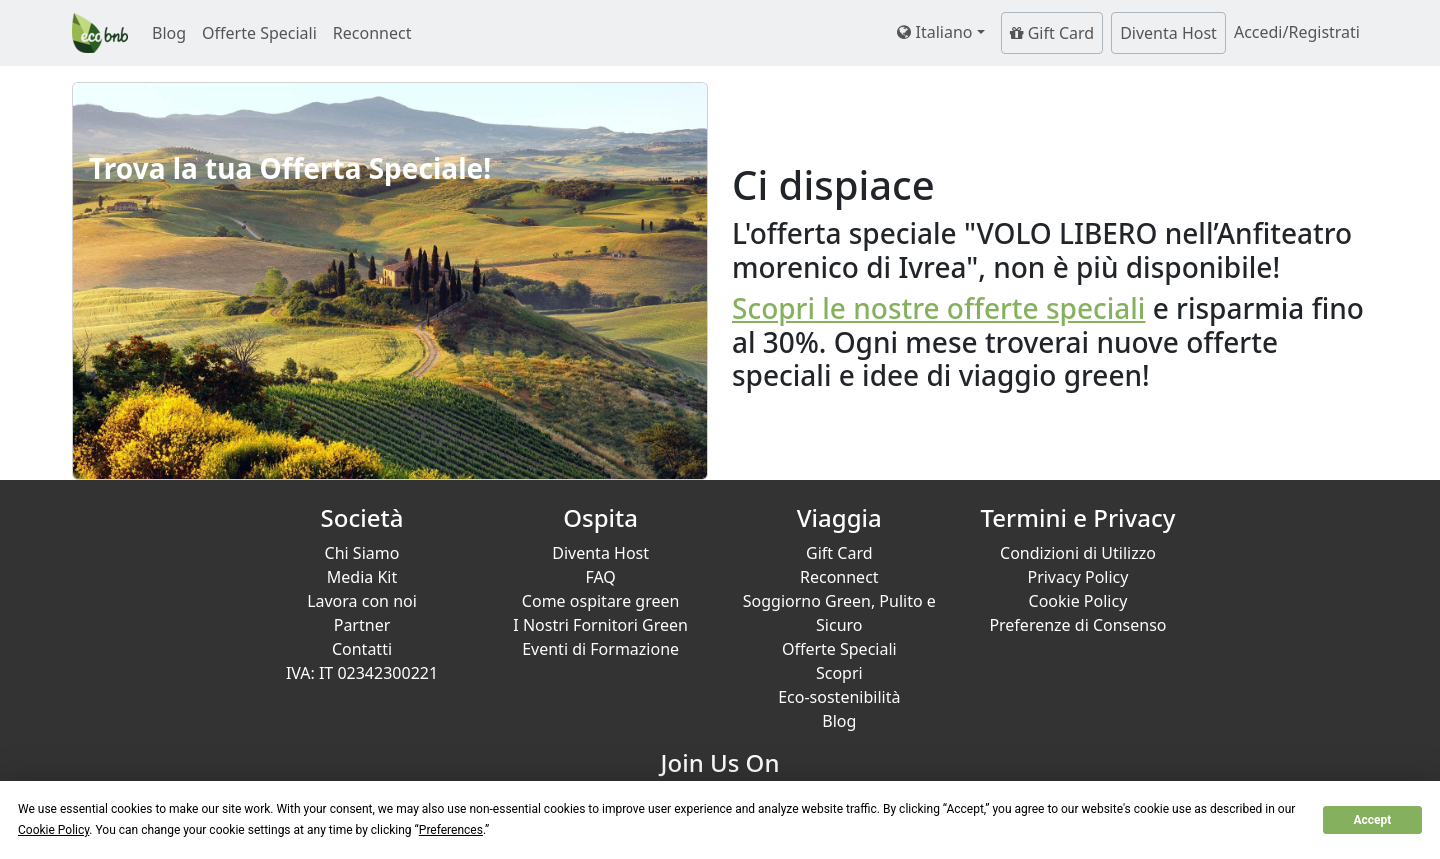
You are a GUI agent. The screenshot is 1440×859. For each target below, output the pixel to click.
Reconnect (372, 33)
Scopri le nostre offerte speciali (938, 308)
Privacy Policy (1077, 577)
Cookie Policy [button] (53, 830)
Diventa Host (1168, 33)
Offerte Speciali (259, 33)
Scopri (839, 673)
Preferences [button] (451, 830)
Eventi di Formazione (600, 649)
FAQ (600, 577)
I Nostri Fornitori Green (600, 625)
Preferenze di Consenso (1077, 625)
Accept (1372, 820)
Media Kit (362, 577)
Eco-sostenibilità (839, 697)
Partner (362, 625)
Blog (169, 33)
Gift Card (1052, 33)
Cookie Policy (1078, 601)
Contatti (362, 649)
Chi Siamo (362, 553)
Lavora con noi (362, 601)
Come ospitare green (601, 601)
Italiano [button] (934, 32)
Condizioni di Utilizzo (1078, 553)
